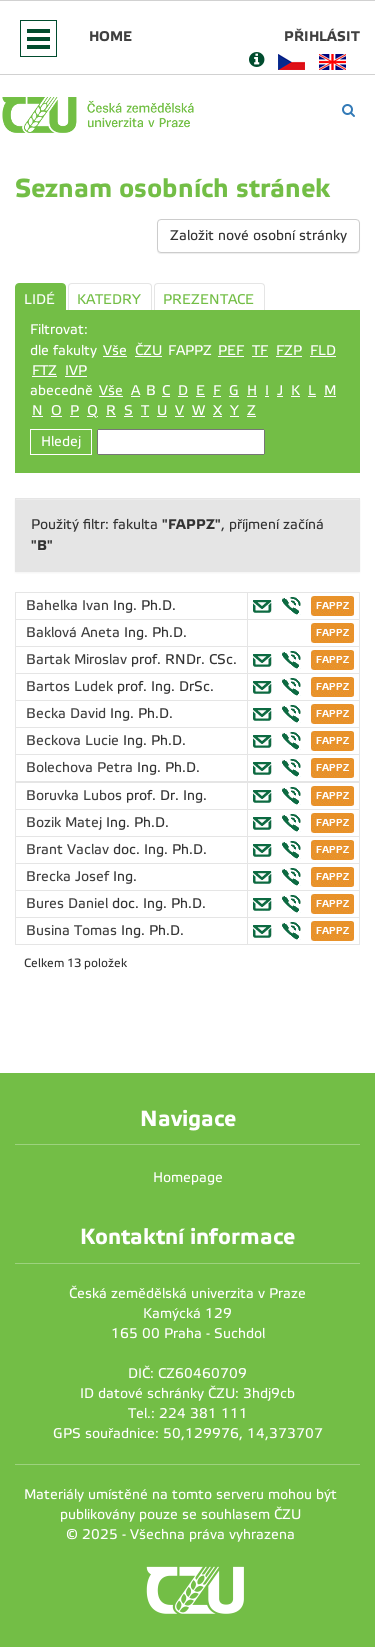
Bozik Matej (66, 822)
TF (260, 350)
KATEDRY (109, 299)
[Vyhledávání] (348, 110)
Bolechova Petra (81, 767)
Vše (115, 350)
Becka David (68, 713)
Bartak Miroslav (78, 659)
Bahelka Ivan (69, 605)
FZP (289, 350)
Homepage (188, 1177)
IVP (76, 370)
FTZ (44, 370)
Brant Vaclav (69, 849)
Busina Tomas (73, 930)
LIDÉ (39, 299)
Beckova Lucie (74, 740)
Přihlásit (322, 36)
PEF (231, 350)
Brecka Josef (69, 876)
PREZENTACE (208, 299)
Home (110, 36)
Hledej (61, 441)
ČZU (148, 350)
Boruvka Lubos (76, 795)
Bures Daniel (69, 903)
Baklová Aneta (75, 632)
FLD (323, 350)
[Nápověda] (256, 61)
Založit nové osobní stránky (258, 235)
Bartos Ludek (71, 686)
